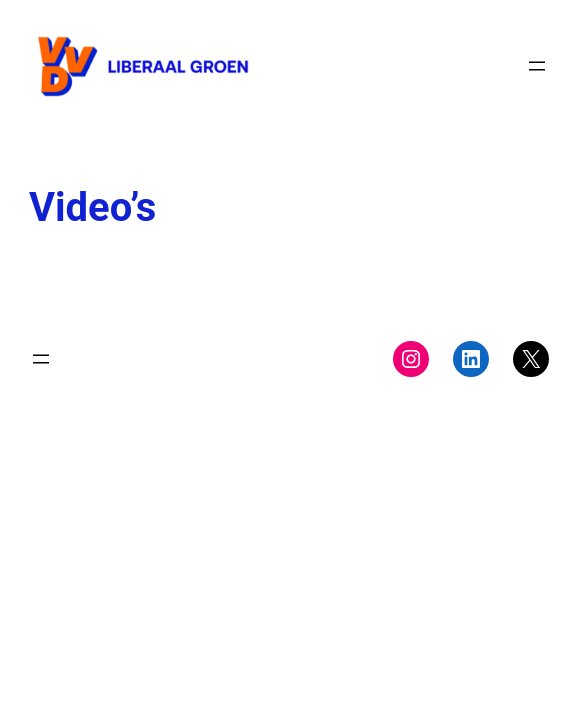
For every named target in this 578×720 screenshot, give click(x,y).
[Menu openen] (537, 66)
